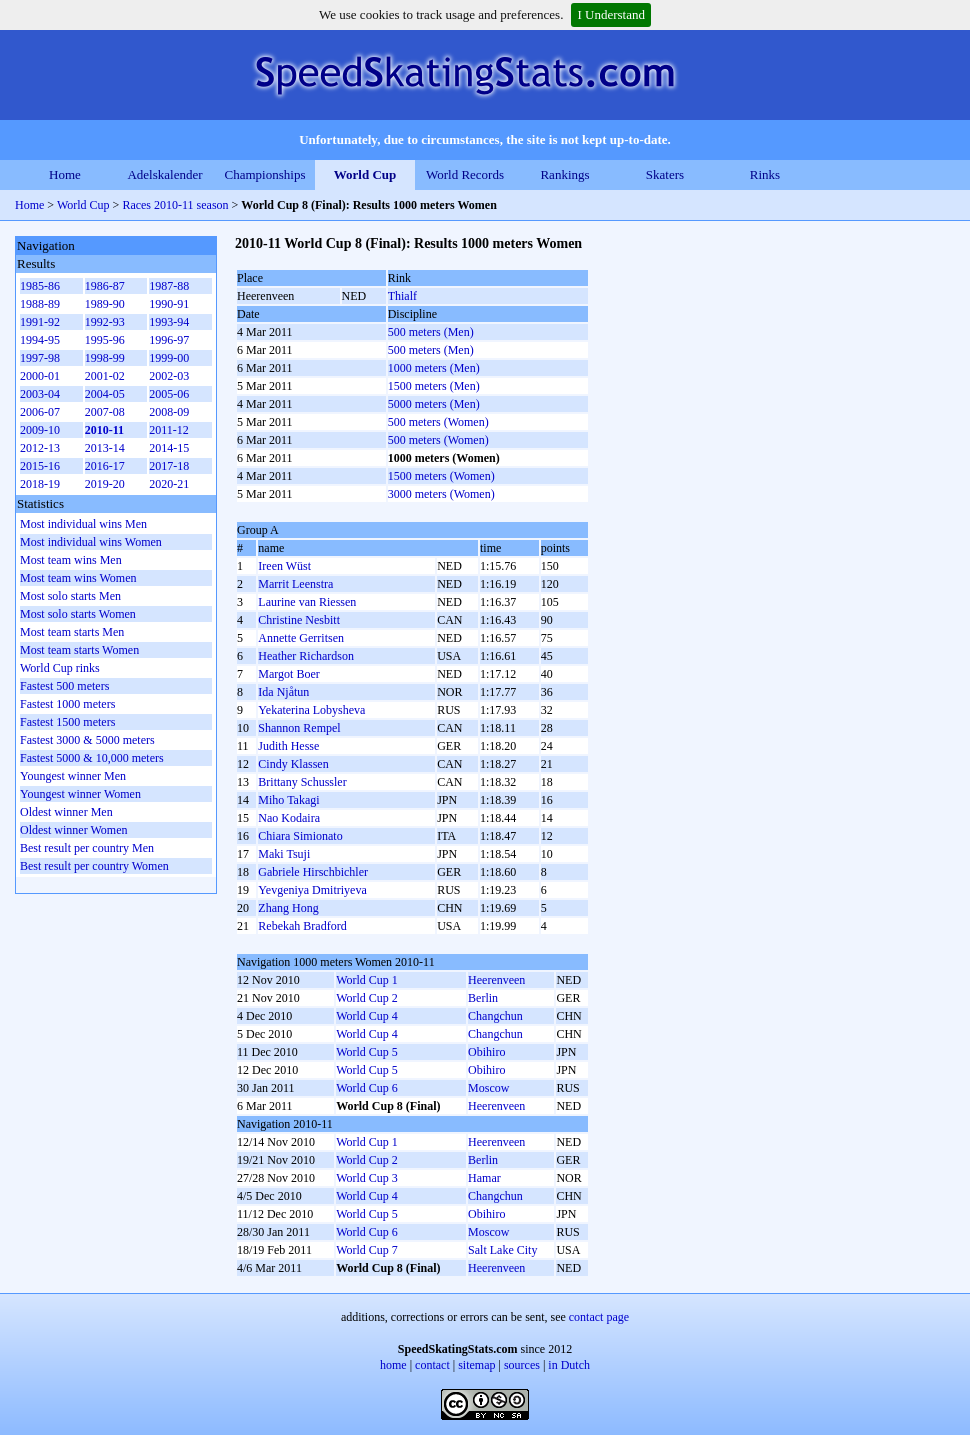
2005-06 (169, 394)
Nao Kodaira (289, 818)
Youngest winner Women (80, 794)
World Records (465, 174)
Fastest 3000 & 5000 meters (87, 740)
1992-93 (105, 322)
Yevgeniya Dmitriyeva (312, 890)
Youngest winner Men (73, 776)
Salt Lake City (502, 1250)
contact (432, 1365)
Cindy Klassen (293, 764)
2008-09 (169, 412)
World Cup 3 (367, 1178)
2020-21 (169, 484)
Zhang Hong (288, 908)
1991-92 (40, 322)
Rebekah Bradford (302, 926)
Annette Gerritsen (301, 638)
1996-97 (169, 340)
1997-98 (40, 358)
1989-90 (105, 304)
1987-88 (169, 286)
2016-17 (105, 466)
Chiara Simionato (300, 836)
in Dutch (569, 1365)
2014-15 (169, 448)
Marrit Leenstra (295, 584)
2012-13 (40, 448)
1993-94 (169, 322)
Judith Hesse (288, 746)
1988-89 (40, 304)
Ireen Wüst (284, 566)
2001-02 (105, 376)
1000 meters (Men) (434, 368)
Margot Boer (288, 674)
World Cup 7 (367, 1250)
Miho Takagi (288, 800)
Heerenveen (496, 980)
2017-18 (169, 466)
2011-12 (169, 430)
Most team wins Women (78, 578)
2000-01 (40, 376)
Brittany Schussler (302, 782)
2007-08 (105, 412)
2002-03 (169, 376)
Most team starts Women (79, 650)
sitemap (476, 1365)
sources (522, 1365)
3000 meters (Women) (441, 494)
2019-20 (105, 484)
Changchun (495, 1016)
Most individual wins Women (91, 542)
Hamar (484, 1178)
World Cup (365, 174)
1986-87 (105, 286)
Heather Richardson (306, 656)
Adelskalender (164, 174)
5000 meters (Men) (434, 404)
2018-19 (40, 484)
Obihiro (486, 1052)
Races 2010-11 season (175, 205)
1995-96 (105, 340)
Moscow (488, 1088)
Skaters (665, 174)
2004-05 (105, 394)
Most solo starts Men (70, 596)
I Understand (611, 14)
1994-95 (40, 340)
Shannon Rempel (299, 728)
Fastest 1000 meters (67, 704)
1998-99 (105, 358)
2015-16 (40, 466)
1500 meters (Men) (434, 386)
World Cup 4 (367, 1016)
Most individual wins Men (83, 524)
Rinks (765, 174)
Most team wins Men (71, 560)
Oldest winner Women (73, 830)
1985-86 (40, 286)
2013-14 (105, 448)
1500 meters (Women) (441, 476)
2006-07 (40, 412)
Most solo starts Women (78, 614)
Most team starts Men (72, 632)
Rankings (564, 174)
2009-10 (40, 430)
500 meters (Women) (438, 422)
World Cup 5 (367, 1052)
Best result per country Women (94, 866)
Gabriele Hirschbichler (313, 872)
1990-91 (169, 304)
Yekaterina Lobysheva (311, 710)
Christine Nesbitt (299, 620)
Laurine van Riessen (307, 602)
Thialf (402, 296)
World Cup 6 (367, 1088)
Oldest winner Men (66, 812)
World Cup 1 (367, 980)
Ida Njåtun (283, 692)
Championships (265, 174)
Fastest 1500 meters (67, 722)
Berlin (483, 998)
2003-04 (40, 394)
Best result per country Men (87, 848)
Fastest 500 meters (64, 686)
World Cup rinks (60, 668)
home (393, 1365)
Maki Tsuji (284, 854)
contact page (599, 1317)
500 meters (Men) (431, 332)
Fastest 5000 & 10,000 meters (92, 758)
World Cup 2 (367, 998)
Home (65, 174)
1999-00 (169, 358)
